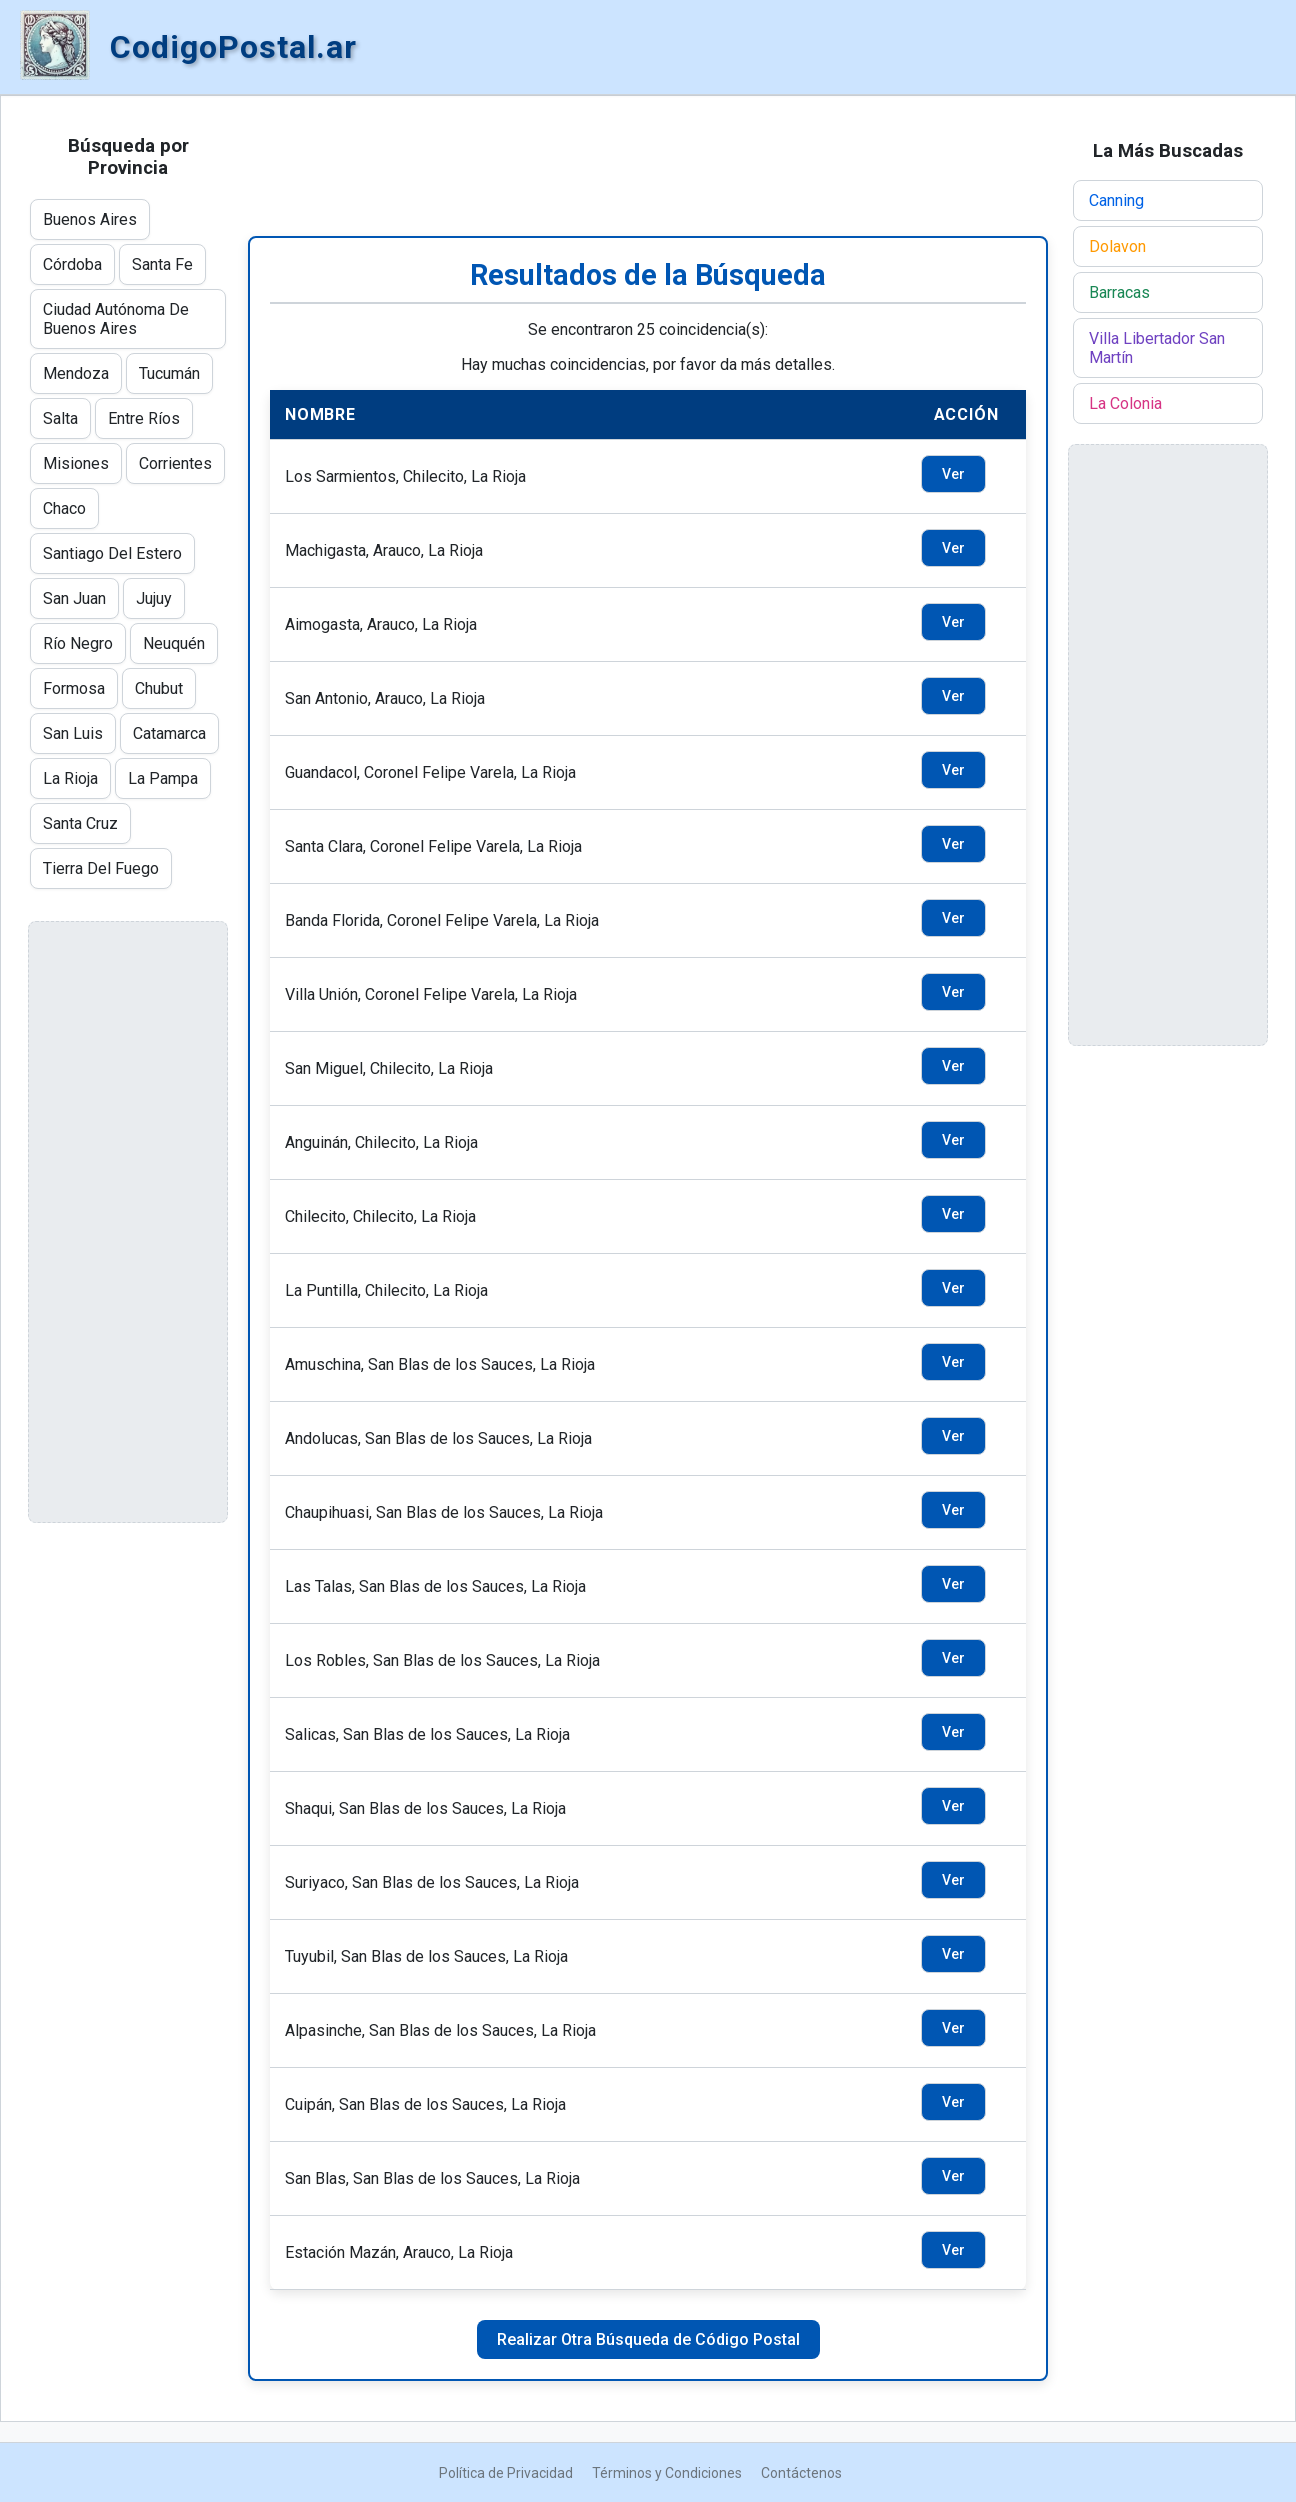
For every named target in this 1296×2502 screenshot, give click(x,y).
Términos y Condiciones (667, 2473)
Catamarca (169, 733)
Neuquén (174, 643)
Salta (60, 418)
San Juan (74, 598)
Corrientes (175, 463)
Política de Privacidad (506, 2473)
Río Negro (78, 643)
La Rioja (70, 778)
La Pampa (163, 778)
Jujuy (154, 598)
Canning (1116, 200)
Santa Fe (162, 264)
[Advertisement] (648, 166)
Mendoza (76, 373)
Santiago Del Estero (112, 553)
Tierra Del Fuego (101, 868)
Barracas (1119, 292)
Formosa (74, 688)
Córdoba (72, 264)
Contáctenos (801, 2473)
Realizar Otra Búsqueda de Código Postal (648, 2339)
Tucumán (169, 373)
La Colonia (1125, 403)
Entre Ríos (144, 418)
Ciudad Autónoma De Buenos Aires (116, 319)
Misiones (76, 463)
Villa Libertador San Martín (1157, 348)
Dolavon (1117, 246)
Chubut (159, 688)
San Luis (73, 733)
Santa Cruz (80, 823)
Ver (953, 474)
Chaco (64, 508)
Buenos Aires (90, 219)
